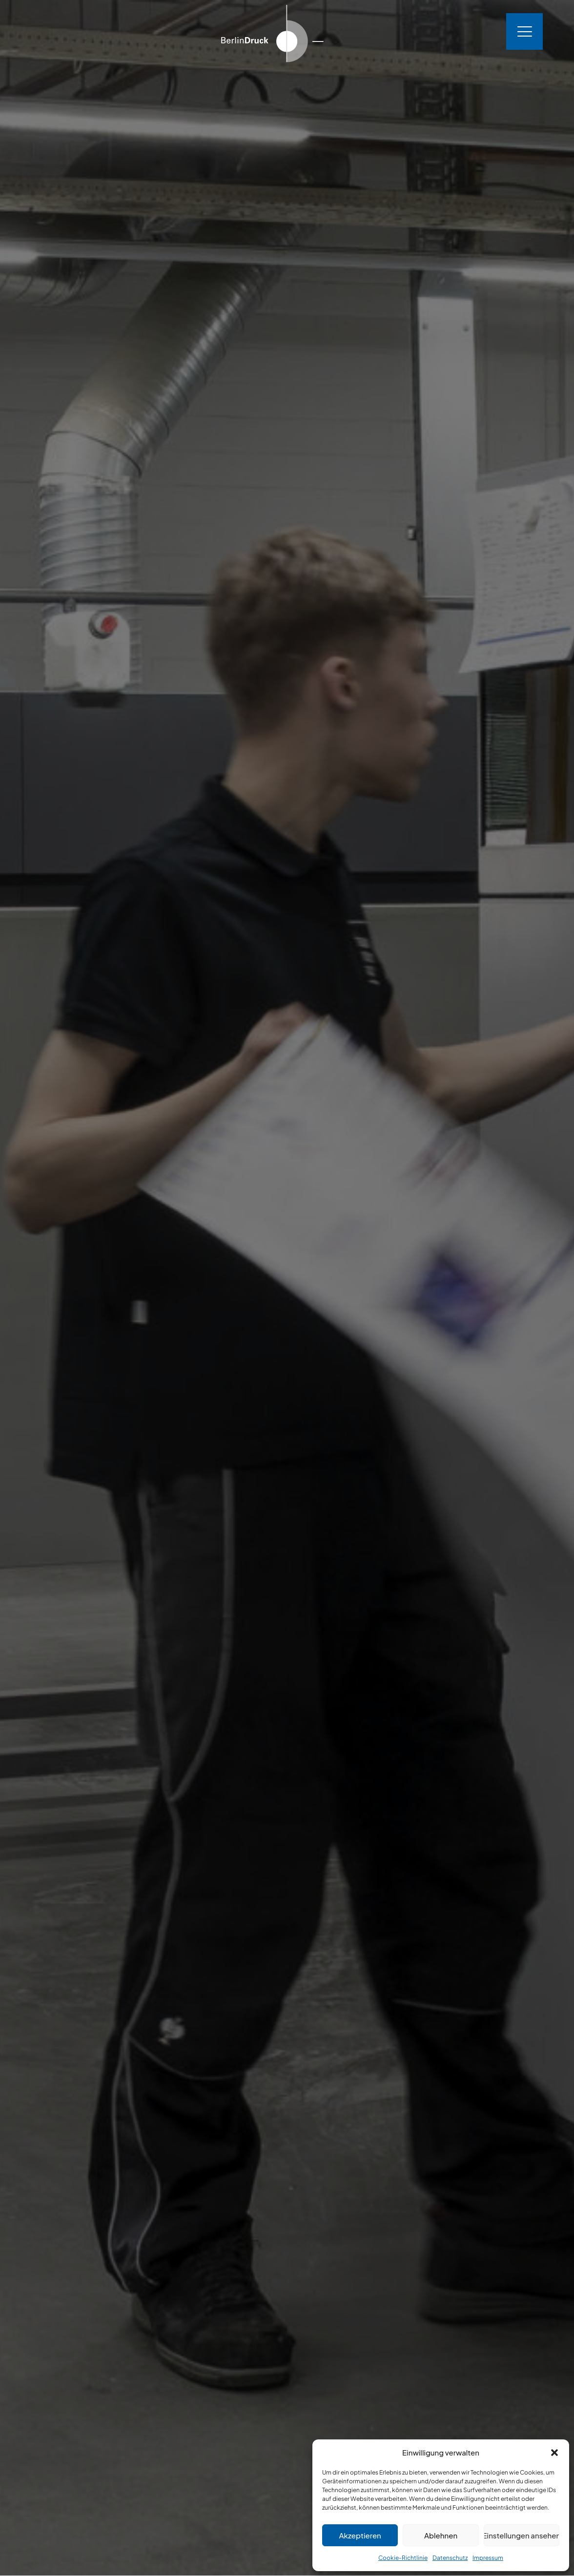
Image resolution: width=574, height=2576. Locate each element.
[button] (554, 2452)
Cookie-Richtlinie (403, 2557)
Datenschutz (450, 2557)
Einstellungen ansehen (521, 2535)
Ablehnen (440, 2535)
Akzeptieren (360, 2535)
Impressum (487, 2557)
